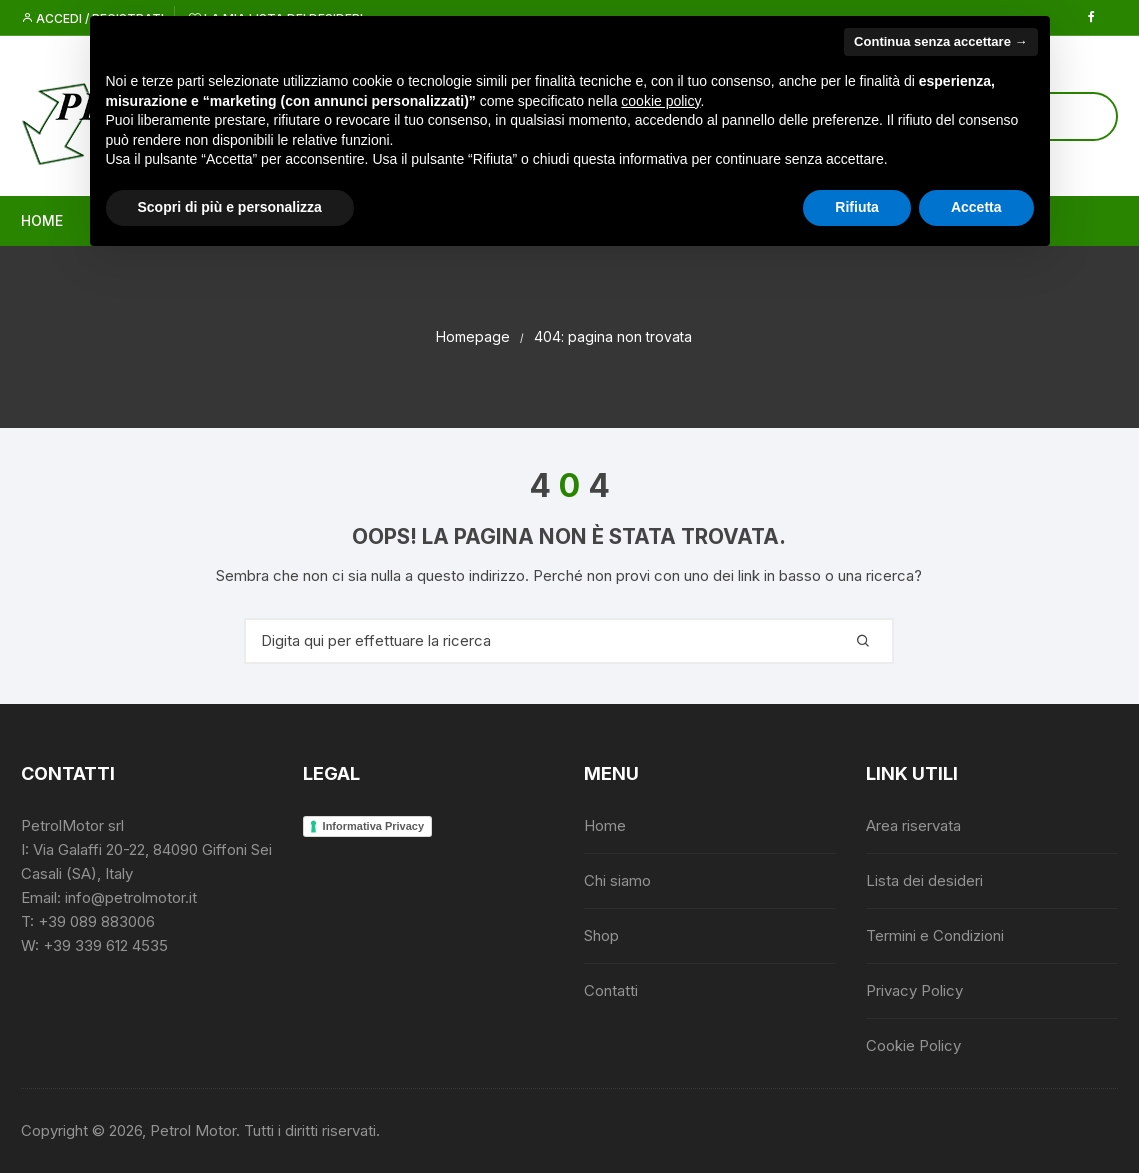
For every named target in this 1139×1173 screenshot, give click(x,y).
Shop (601, 935)
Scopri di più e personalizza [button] (230, 207)
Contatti (611, 990)
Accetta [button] (976, 207)
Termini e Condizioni (935, 935)
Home (42, 220)
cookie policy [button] (660, 101)
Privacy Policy (914, 990)
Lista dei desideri (924, 880)
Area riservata (913, 825)
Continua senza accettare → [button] (940, 41)
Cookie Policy (913, 1045)
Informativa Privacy (374, 826)
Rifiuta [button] (857, 207)
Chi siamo (617, 880)
